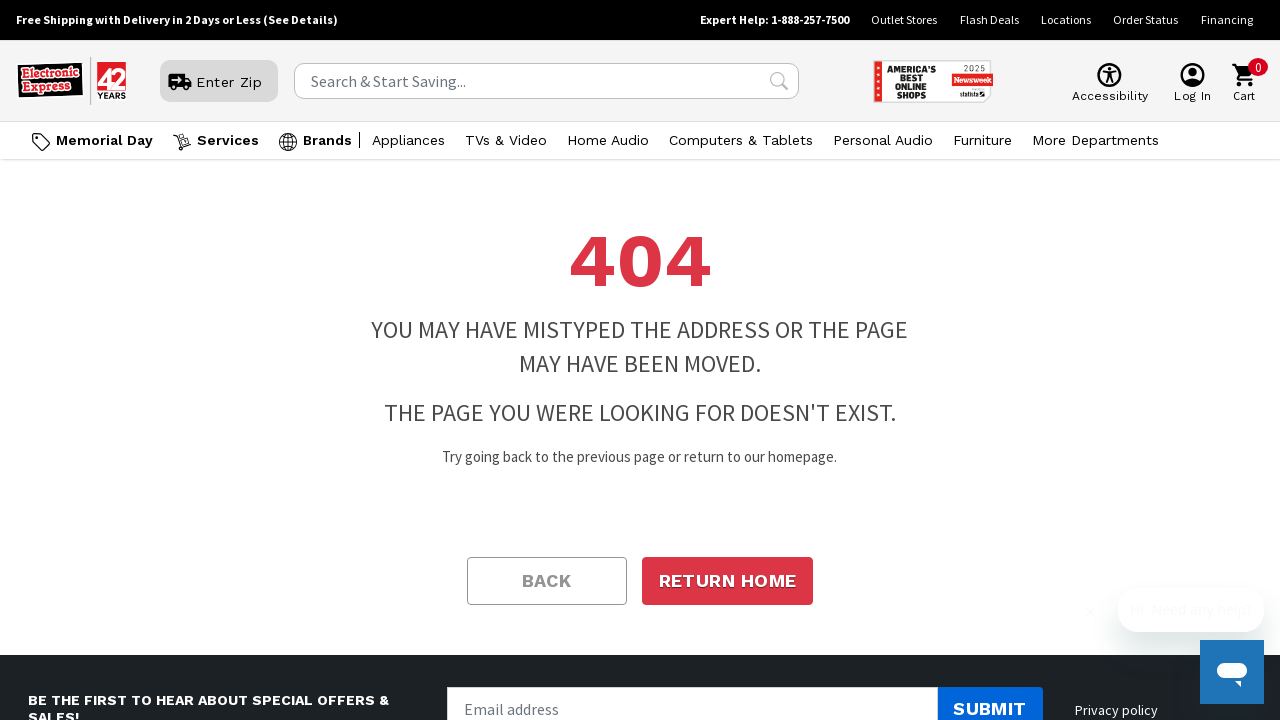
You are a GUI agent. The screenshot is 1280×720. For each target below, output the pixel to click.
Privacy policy (1116, 710)
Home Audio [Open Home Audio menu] (608, 140)
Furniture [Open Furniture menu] (982, 140)
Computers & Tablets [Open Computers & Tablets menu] (741, 140)
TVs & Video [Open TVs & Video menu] (506, 140)
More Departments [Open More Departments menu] (1095, 140)
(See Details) (300, 19)
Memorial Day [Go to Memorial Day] (104, 140)
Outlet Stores (904, 19)
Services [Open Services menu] (228, 140)
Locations (1066, 19)
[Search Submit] (779, 81)
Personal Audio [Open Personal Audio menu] (883, 140)
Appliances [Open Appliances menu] (408, 140)
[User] (219, 82)
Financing (1227, 19)
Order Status (1145, 19)
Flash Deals (989, 19)
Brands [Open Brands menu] (327, 140)
